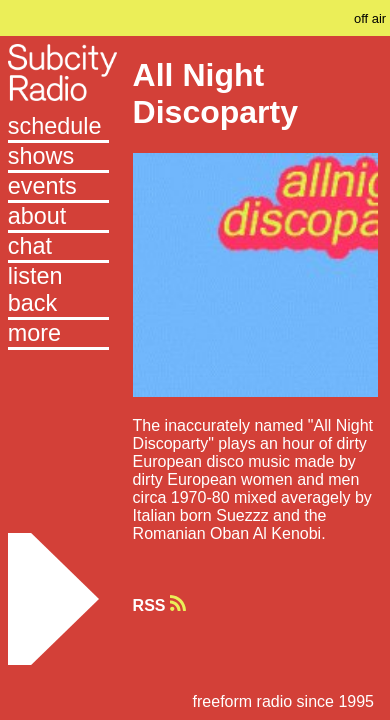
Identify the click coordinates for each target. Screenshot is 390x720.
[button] (58, 335)
